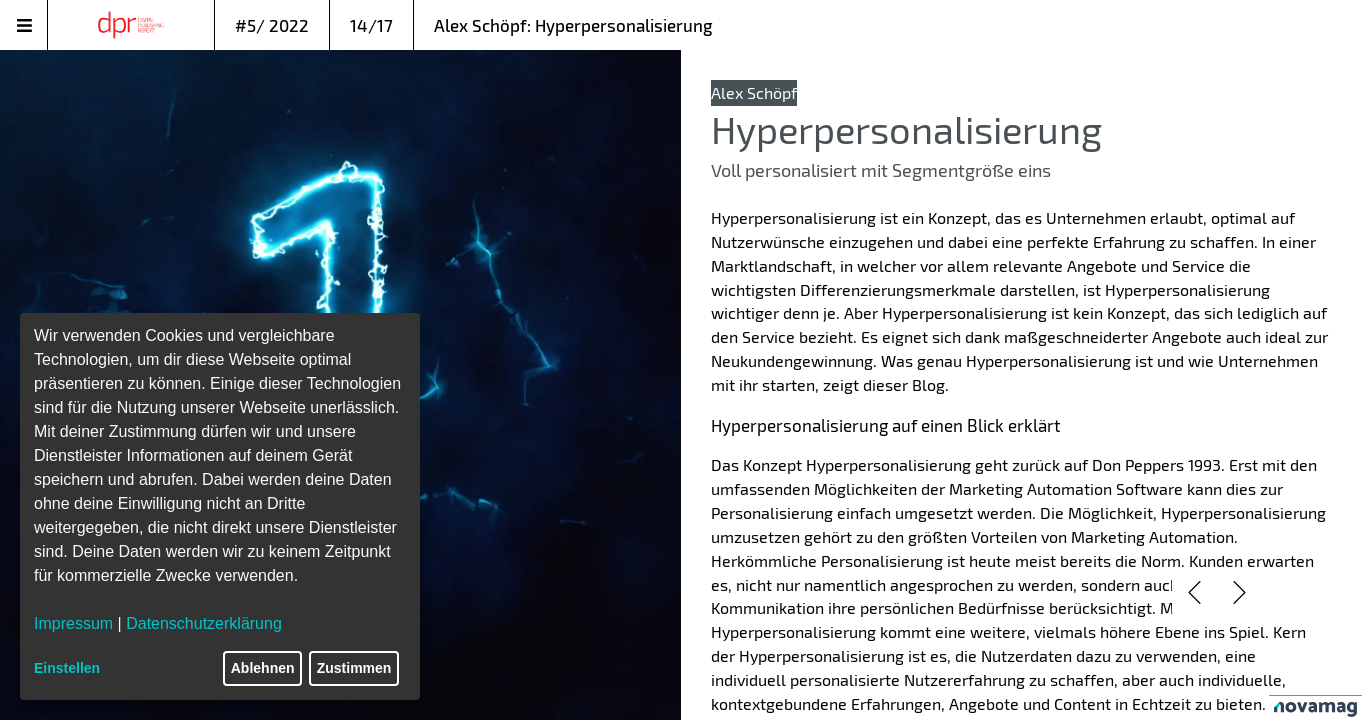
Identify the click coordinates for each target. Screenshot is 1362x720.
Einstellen (67, 668)
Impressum (73, 623)
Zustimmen (354, 668)
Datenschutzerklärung (204, 623)
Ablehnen (263, 668)
